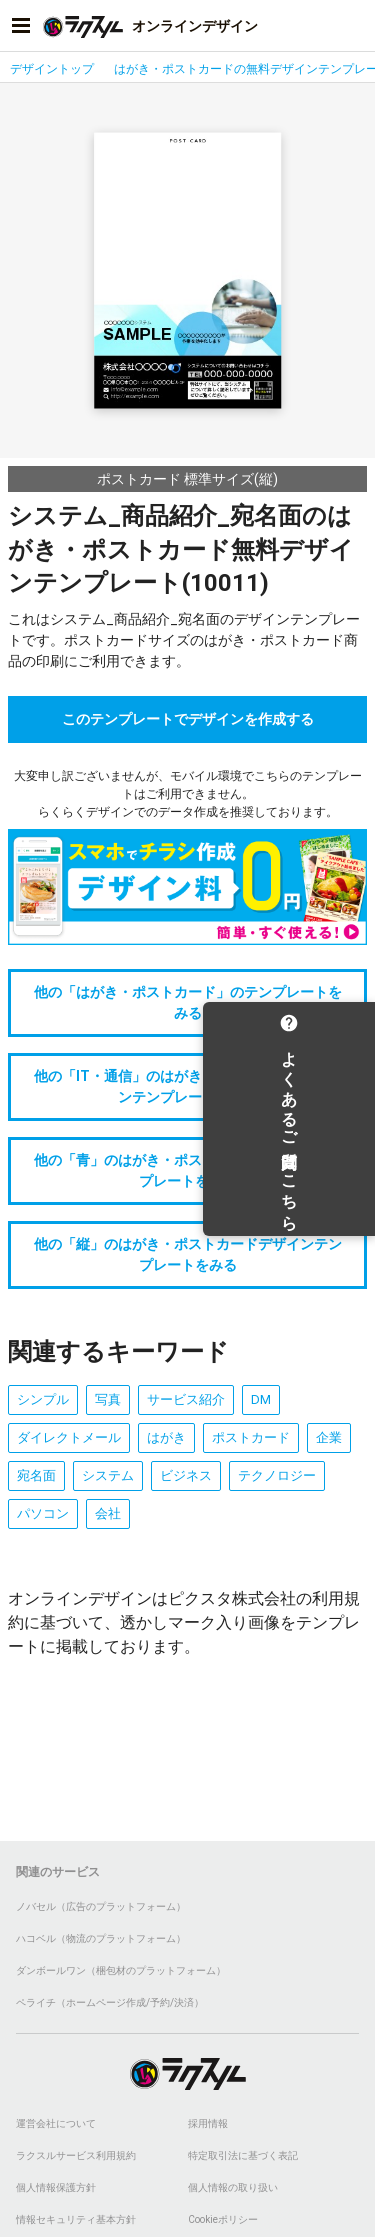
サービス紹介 (186, 1399)
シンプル (43, 1399)
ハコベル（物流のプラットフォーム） (101, 1938)
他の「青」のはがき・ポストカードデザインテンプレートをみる (188, 1170)
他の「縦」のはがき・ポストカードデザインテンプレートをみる (188, 1254)
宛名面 (36, 1475)
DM (261, 1399)
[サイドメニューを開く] (21, 26)
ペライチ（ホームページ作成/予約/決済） (110, 2002)
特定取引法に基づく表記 (243, 2155)
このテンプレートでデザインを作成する (188, 719)
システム (108, 1475)
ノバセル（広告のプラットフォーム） (101, 1906)
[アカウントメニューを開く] (354, 26)
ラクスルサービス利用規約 (76, 2155)
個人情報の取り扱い (233, 2187)
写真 (108, 1399)
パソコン (43, 1513)
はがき (166, 1437)
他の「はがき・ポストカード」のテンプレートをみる (188, 1002)
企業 (329, 1437)
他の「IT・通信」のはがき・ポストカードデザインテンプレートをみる (188, 1086)
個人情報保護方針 (56, 2187)
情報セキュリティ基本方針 (76, 2219)
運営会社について (56, 2123)
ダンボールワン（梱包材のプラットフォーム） (121, 1970)
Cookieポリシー (223, 2219)
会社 (108, 1513)
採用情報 (208, 2123)
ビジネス (186, 1475)
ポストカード (251, 1437)
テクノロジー (277, 1475)
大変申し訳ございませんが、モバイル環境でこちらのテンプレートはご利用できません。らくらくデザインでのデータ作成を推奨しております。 (188, 794)
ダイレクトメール (69, 1437)
